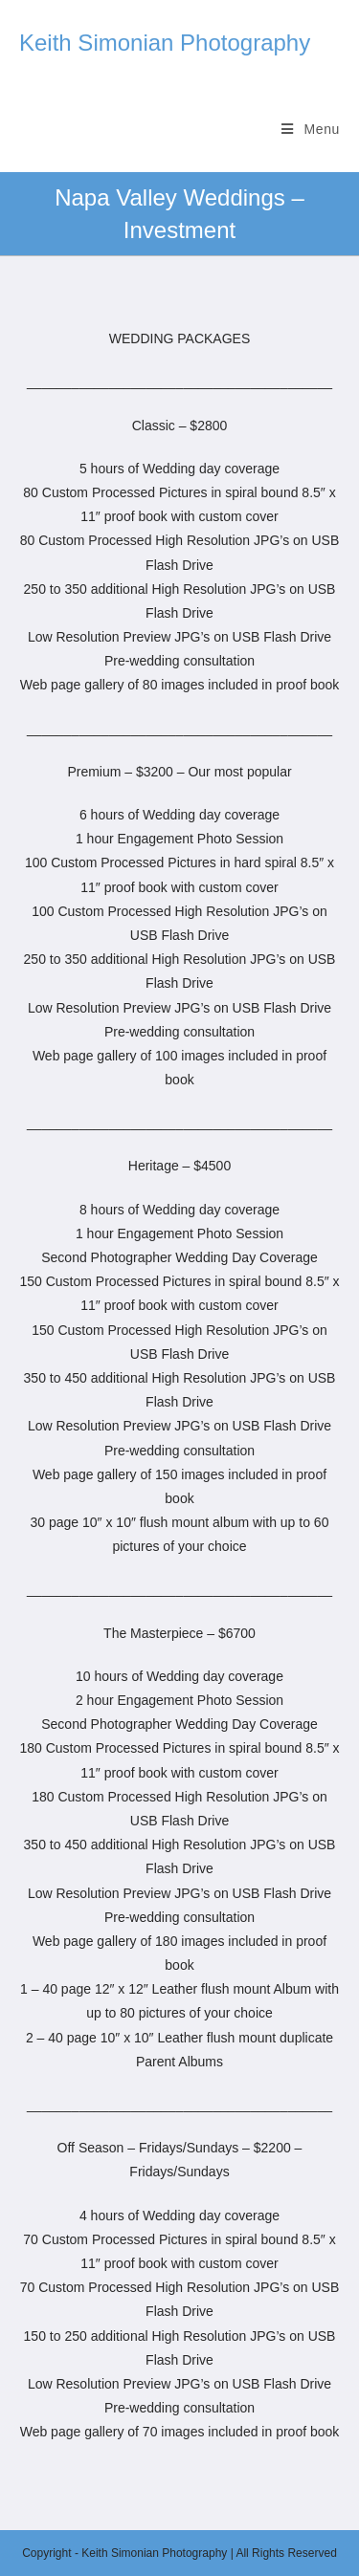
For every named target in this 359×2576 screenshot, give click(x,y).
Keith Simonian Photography (164, 42)
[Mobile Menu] (310, 129)
